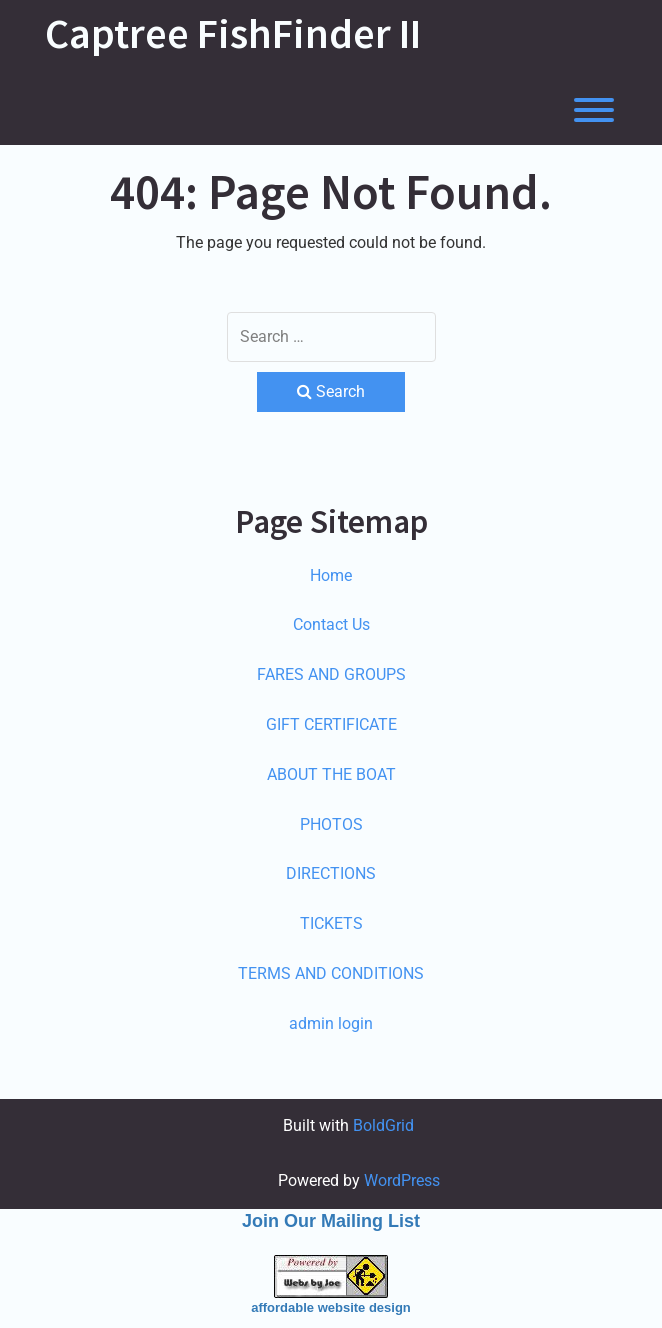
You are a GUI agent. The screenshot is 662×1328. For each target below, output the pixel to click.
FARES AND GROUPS (331, 674)
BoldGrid (383, 1125)
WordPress (402, 1180)
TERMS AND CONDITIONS (331, 973)
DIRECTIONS (331, 873)
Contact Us (331, 624)
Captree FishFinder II (233, 33)
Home (331, 575)
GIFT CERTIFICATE (331, 724)
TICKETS (331, 923)
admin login (331, 1023)
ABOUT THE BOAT (331, 774)
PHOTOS (331, 824)
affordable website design (331, 1307)
